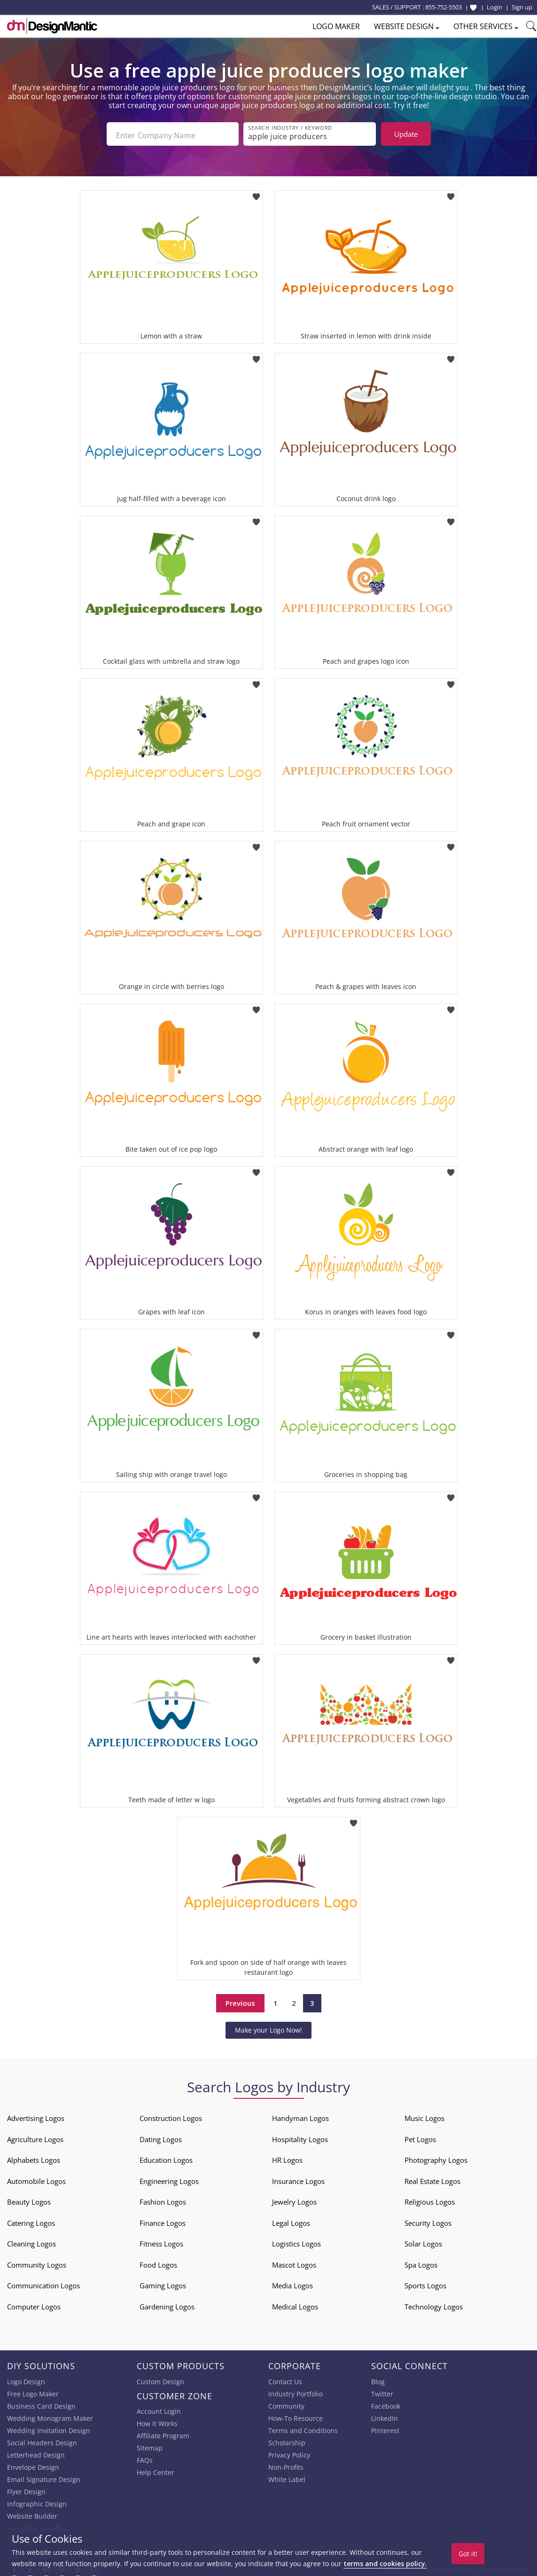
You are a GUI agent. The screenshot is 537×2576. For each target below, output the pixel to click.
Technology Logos (434, 2304)
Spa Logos (421, 2262)
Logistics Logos (296, 2241)
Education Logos (166, 2157)
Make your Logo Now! (268, 2027)
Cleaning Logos (31, 2241)
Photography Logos (436, 2157)
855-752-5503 (443, 7)
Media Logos (292, 2282)
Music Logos (424, 2115)
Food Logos (158, 2262)
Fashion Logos (163, 2199)
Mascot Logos (294, 2262)
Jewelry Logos (294, 2199)
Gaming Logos (163, 2282)
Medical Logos (295, 2304)
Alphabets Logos (33, 2157)
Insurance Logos (298, 2178)
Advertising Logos (35, 2115)
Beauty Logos (29, 2199)
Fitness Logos (161, 2241)
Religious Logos (430, 2199)
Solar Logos (423, 2241)
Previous (240, 2000)
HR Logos (287, 2157)
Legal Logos (291, 2220)
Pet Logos (420, 2136)
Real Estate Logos (432, 2178)
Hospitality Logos (300, 2136)
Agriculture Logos (35, 2136)
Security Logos (428, 2220)
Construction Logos (171, 2115)
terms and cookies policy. (385, 2563)
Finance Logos (163, 2220)
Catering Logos (31, 2220)
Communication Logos (43, 2282)
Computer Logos (34, 2304)
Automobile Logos (36, 2178)
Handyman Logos (300, 2115)
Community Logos (36, 2262)
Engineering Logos (169, 2178)
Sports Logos (425, 2282)
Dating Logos (161, 2136)
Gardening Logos (167, 2304)
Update (406, 134)
